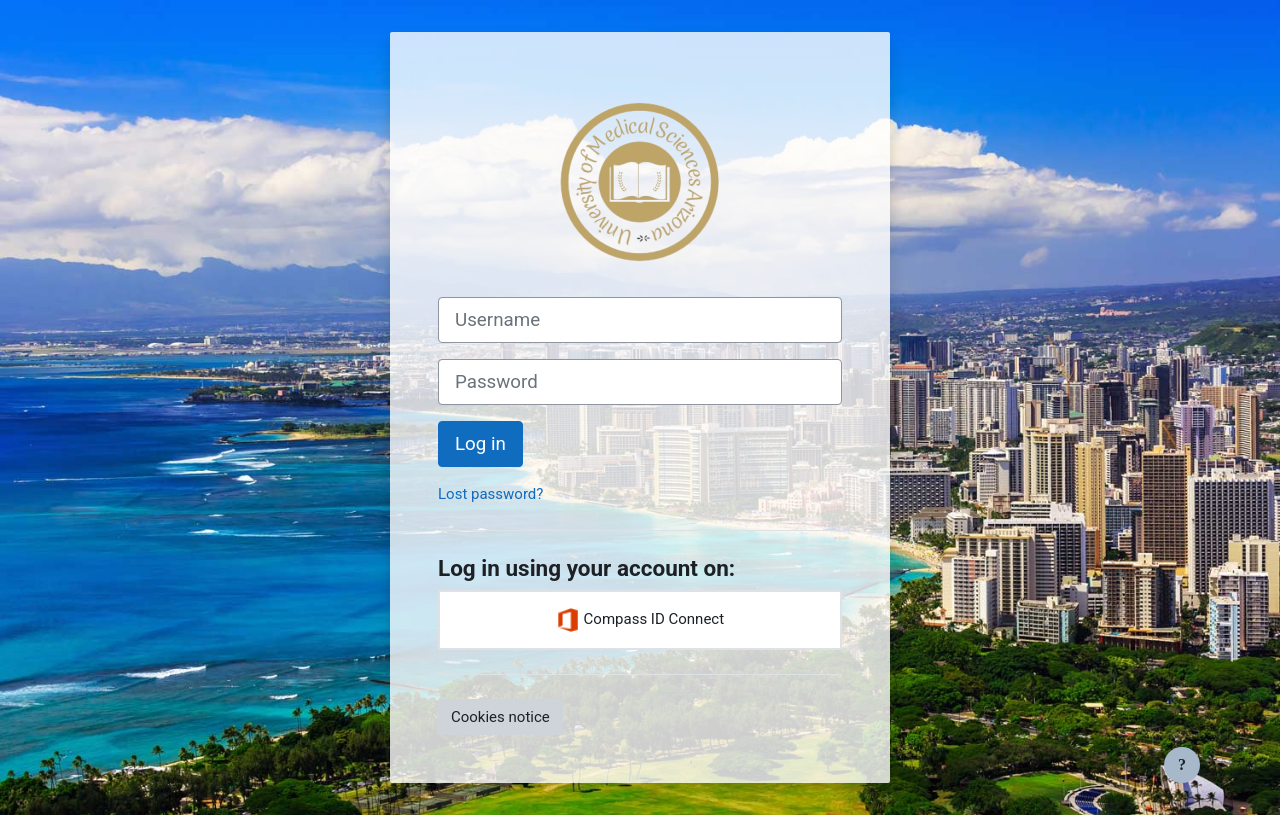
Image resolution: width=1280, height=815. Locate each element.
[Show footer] (1182, 765)
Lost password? (490, 494)
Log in (480, 444)
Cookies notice (500, 717)
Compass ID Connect (640, 620)
